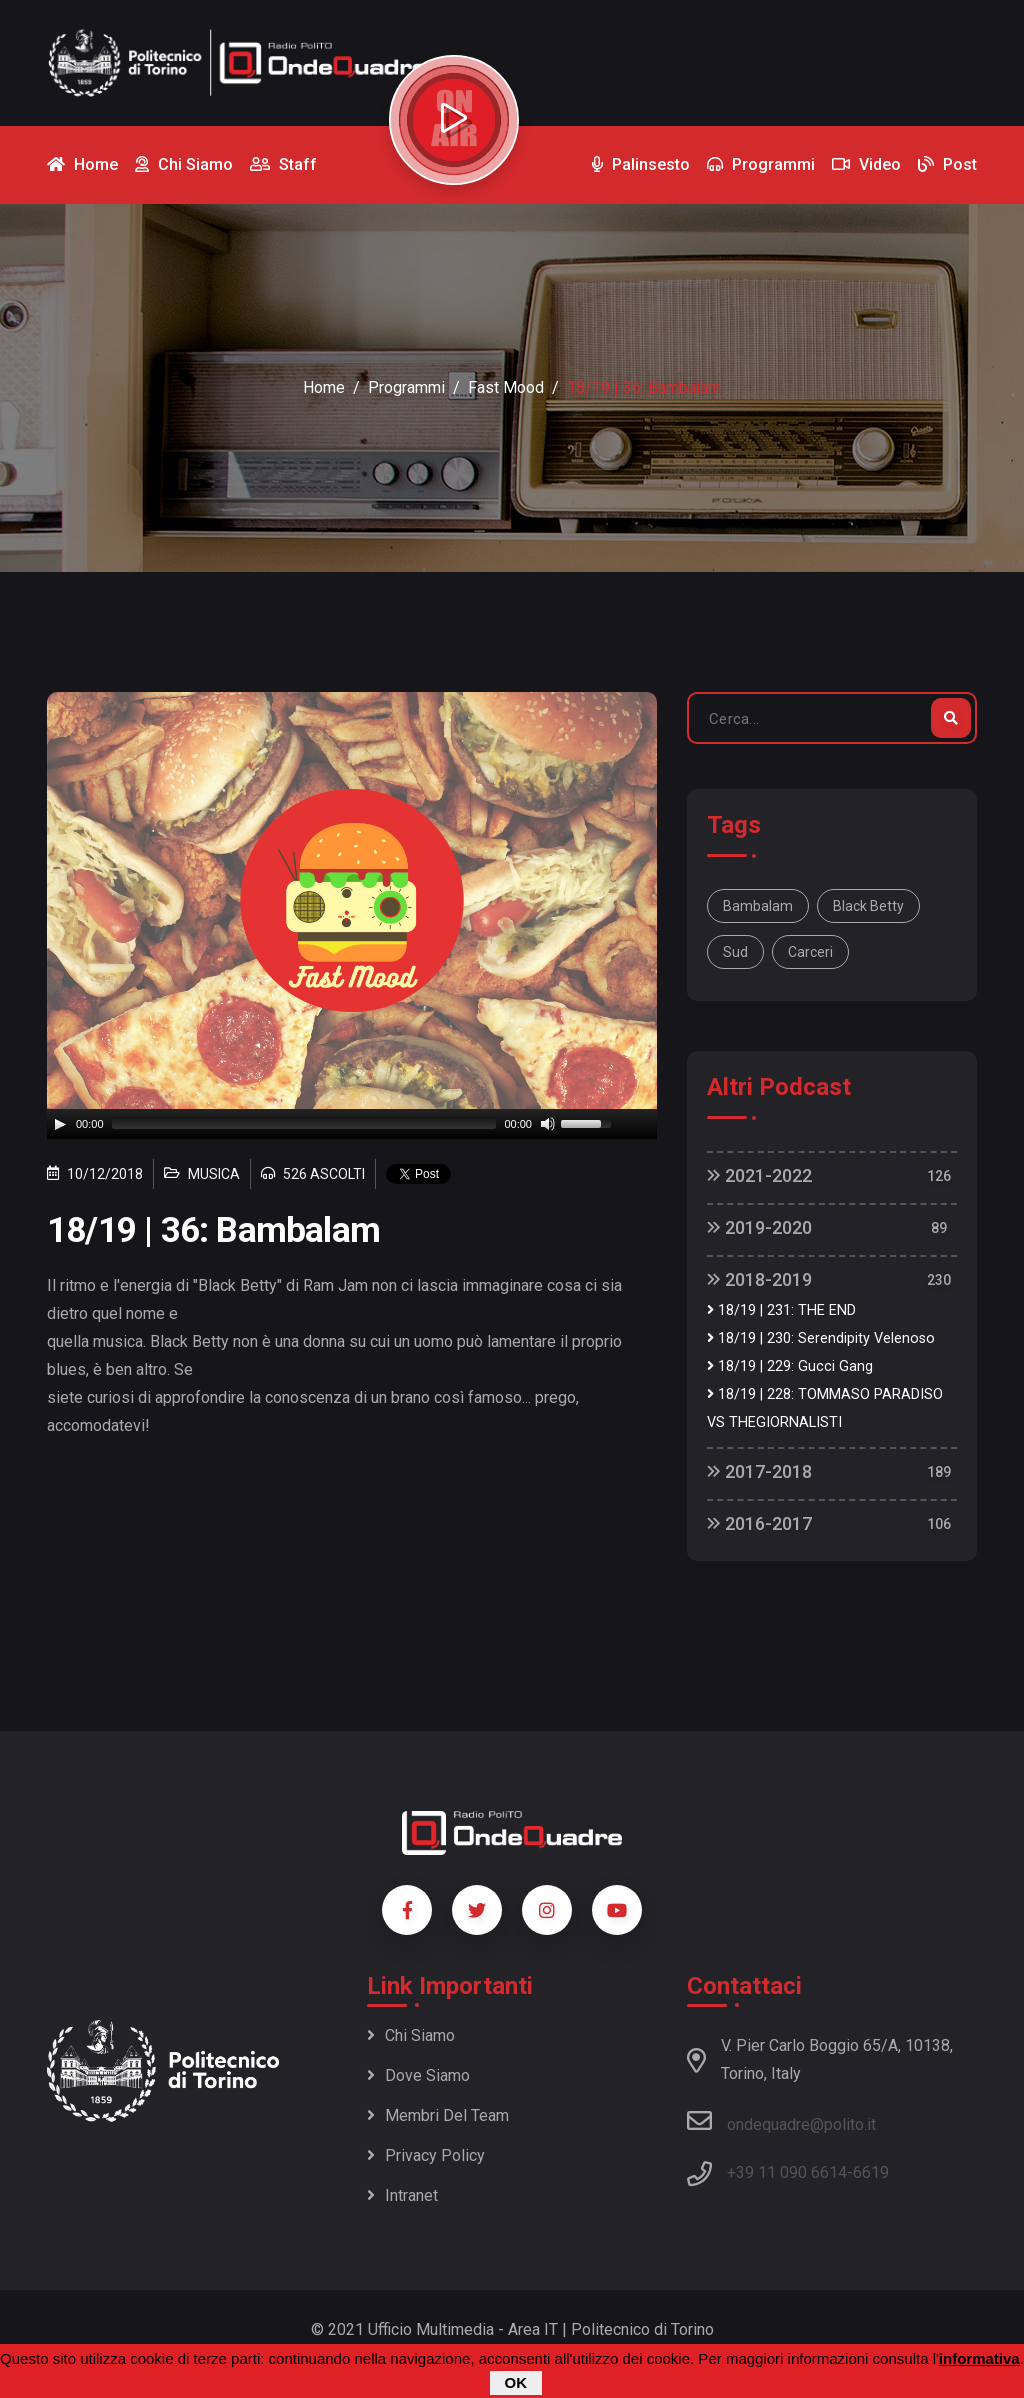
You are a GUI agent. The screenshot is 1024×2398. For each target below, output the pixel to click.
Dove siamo (418, 2075)
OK (516, 2382)
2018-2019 (759, 1279)
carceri (810, 952)
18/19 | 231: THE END (781, 1310)
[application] (352, 1124)
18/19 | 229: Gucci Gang (790, 1366)
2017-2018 (759, 1471)
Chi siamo (411, 2035)
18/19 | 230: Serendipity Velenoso (821, 1338)
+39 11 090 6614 (787, 2172)
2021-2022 (759, 1175)
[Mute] (548, 1124)
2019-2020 (759, 1227)
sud (735, 952)
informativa (979, 2358)
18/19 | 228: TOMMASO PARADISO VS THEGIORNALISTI (825, 1408)
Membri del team (438, 2115)
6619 (871, 2172)
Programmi (406, 387)
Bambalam (758, 906)
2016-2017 (759, 1523)
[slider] (304, 1124)
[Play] (60, 1124)
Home (324, 387)
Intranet (402, 2195)
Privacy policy (426, 2155)
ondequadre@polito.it (781, 2121)
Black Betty (868, 906)
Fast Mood (506, 387)
